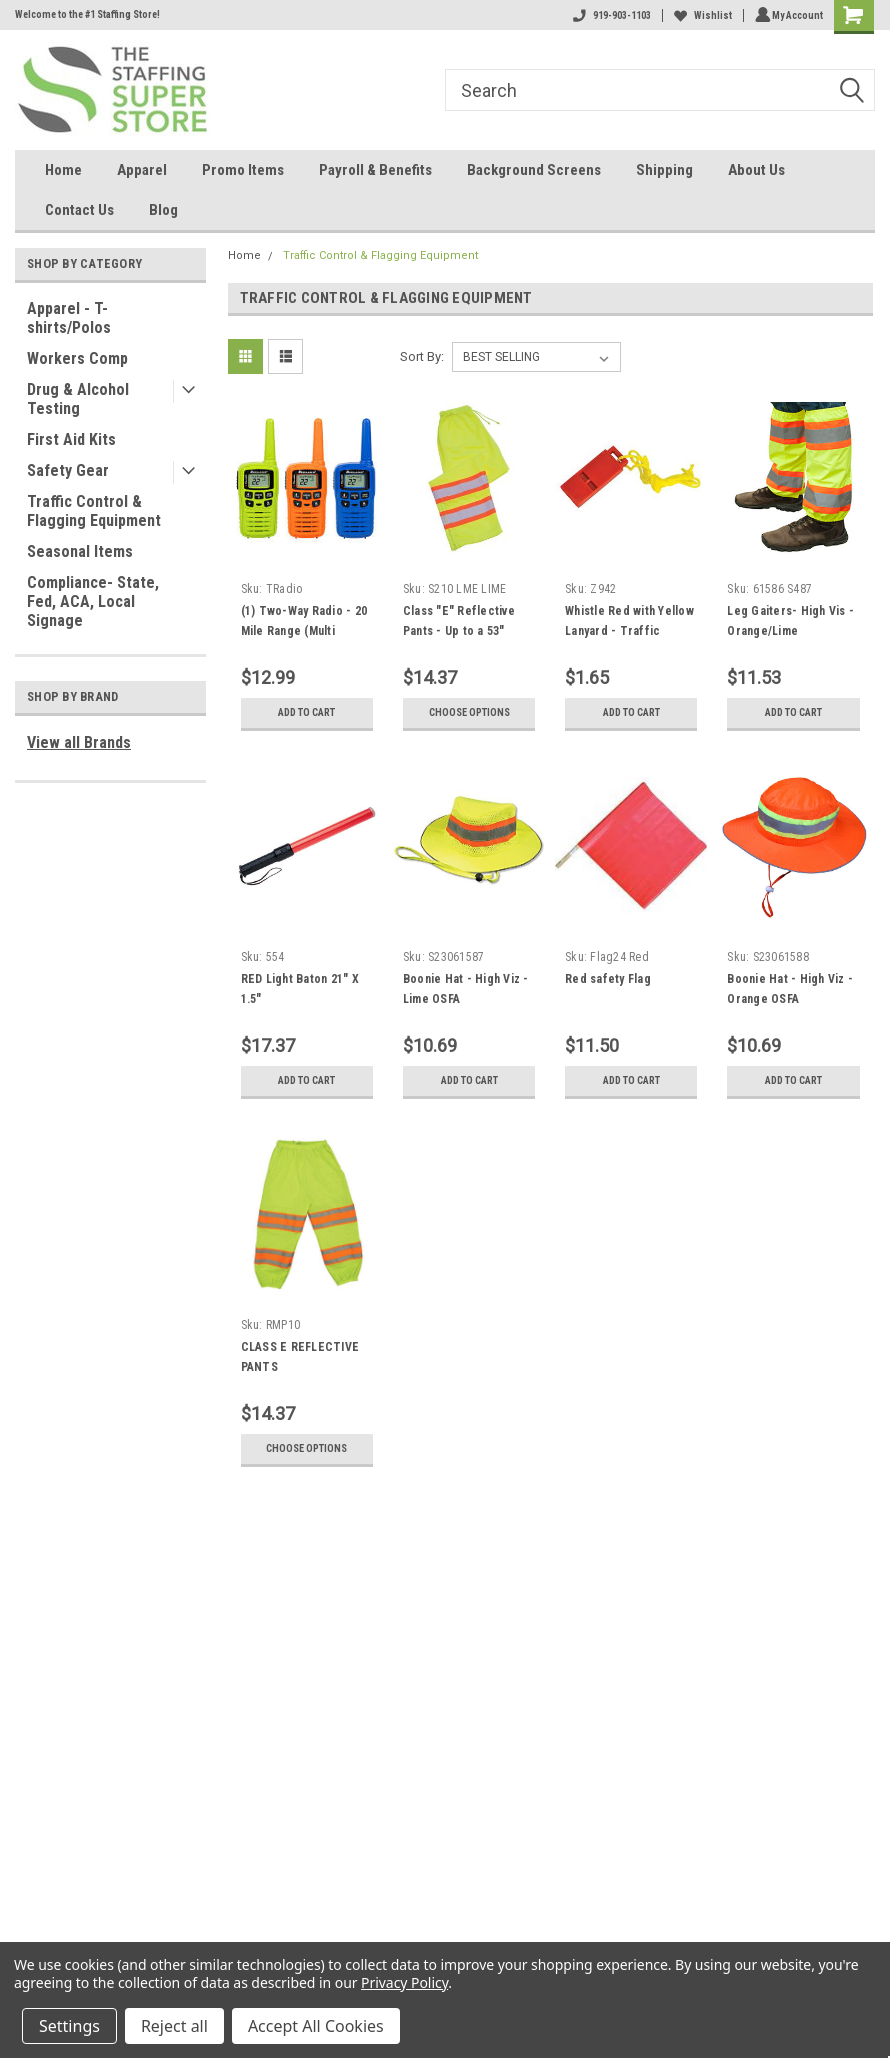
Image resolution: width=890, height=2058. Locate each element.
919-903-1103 (609, 15)
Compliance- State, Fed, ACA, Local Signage (93, 601)
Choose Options (469, 713)
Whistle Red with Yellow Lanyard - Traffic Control (629, 631)
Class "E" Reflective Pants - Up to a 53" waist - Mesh (459, 631)
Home (63, 170)
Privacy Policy (404, 1982)
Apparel (142, 170)
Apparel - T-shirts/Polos (69, 318)
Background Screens (534, 170)
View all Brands (79, 742)
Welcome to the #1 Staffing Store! (87, 14)
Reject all (174, 2026)
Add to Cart (306, 713)
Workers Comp (77, 358)
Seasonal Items (80, 551)
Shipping (664, 170)
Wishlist (700, 15)
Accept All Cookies (316, 2026)
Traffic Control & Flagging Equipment (94, 511)
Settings (69, 2026)
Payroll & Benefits (375, 170)
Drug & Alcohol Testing (78, 399)
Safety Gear (68, 470)
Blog (163, 210)
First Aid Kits (71, 439)
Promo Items (243, 170)
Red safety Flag (608, 979)
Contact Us (79, 210)
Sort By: (422, 356)
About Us (756, 170)
